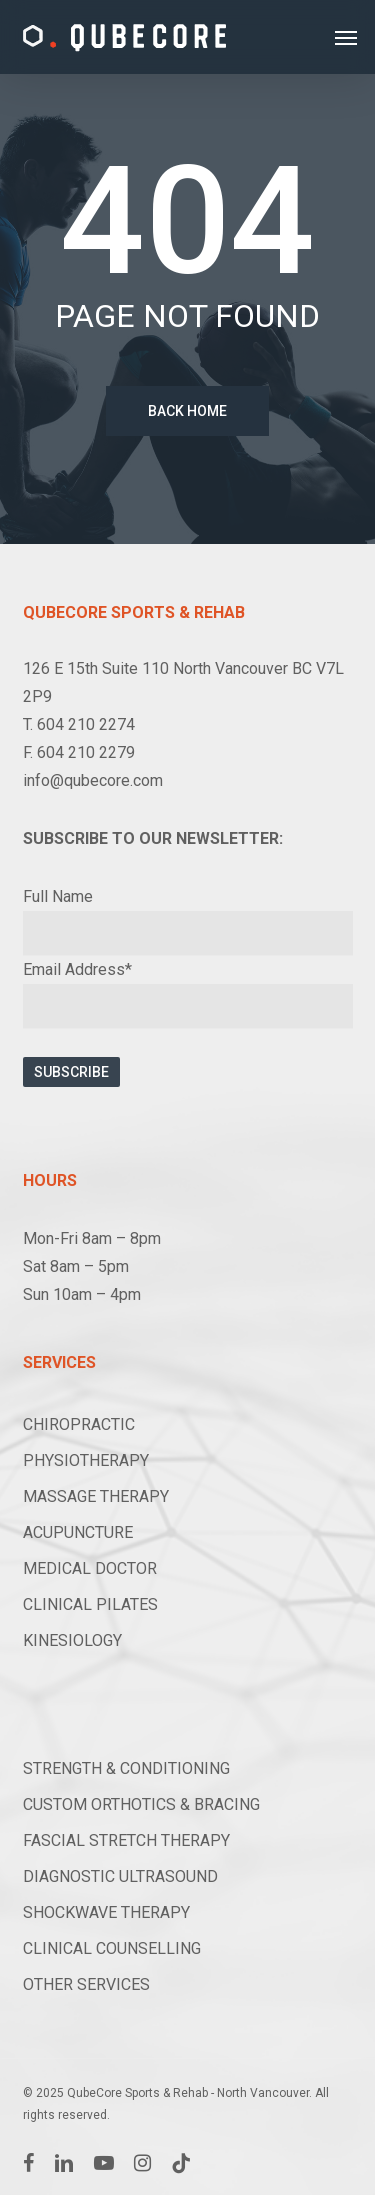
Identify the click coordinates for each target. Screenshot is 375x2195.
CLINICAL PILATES (90, 1604)
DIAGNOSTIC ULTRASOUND (120, 1876)
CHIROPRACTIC (79, 1424)
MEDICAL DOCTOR (90, 1568)
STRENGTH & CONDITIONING (126, 1768)
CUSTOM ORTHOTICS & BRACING (141, 1804)
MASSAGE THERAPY (96, 1496)
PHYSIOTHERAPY (86, 1460)
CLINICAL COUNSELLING (112, 1948)
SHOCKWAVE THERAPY (106, 1912)
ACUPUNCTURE (78, 1532)
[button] (346, 37)
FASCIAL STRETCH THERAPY (126, 1840)
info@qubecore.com (93, 780)
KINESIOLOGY (72, 1640)
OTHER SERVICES (86, 1984)
